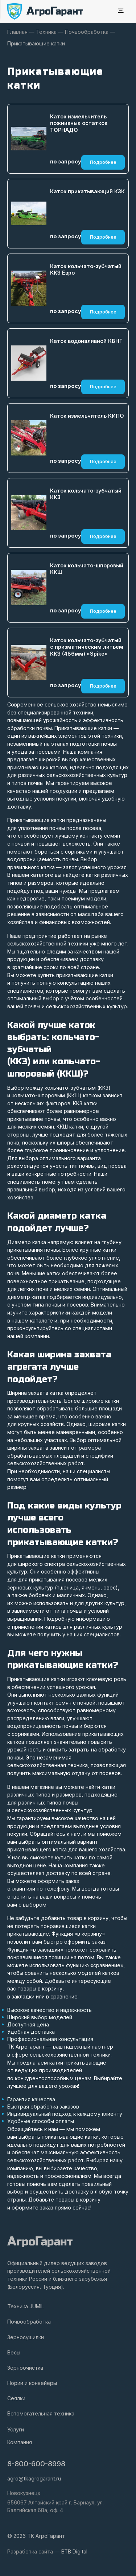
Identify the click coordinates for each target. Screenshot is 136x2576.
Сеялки (16, 2398)
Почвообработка (29, 2321)
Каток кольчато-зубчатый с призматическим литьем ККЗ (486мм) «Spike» (86, 647)
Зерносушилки (25, 2337)
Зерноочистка (25, 2368)
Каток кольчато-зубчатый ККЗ (85, 494)
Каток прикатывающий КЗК (87, 191)
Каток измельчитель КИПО (87, 416)
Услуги (15, 2429)
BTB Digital (74, 2551)
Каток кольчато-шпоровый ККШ (86, 568)
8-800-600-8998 (36, 2463)
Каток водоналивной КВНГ (86, 341)
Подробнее (103, 162)
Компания (19, 2442)
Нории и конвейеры (32, 2383)
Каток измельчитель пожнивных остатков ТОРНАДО (78, 123)
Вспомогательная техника (40, 2413)
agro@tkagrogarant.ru (34, 2478)
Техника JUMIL (25, 2306)
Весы (13, 2352)
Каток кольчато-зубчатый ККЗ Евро (85, 269)
